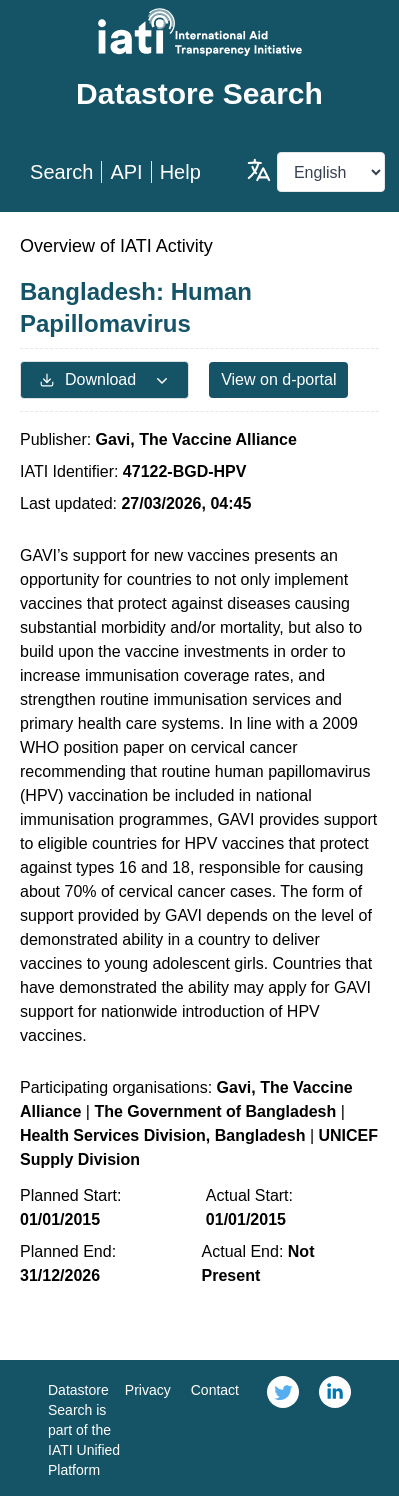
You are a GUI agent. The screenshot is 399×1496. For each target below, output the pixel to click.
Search (61, 172)
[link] (283, 1428)
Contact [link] (215, 1390)
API (126, 172)
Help (180, 172)
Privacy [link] (148, 1390)
